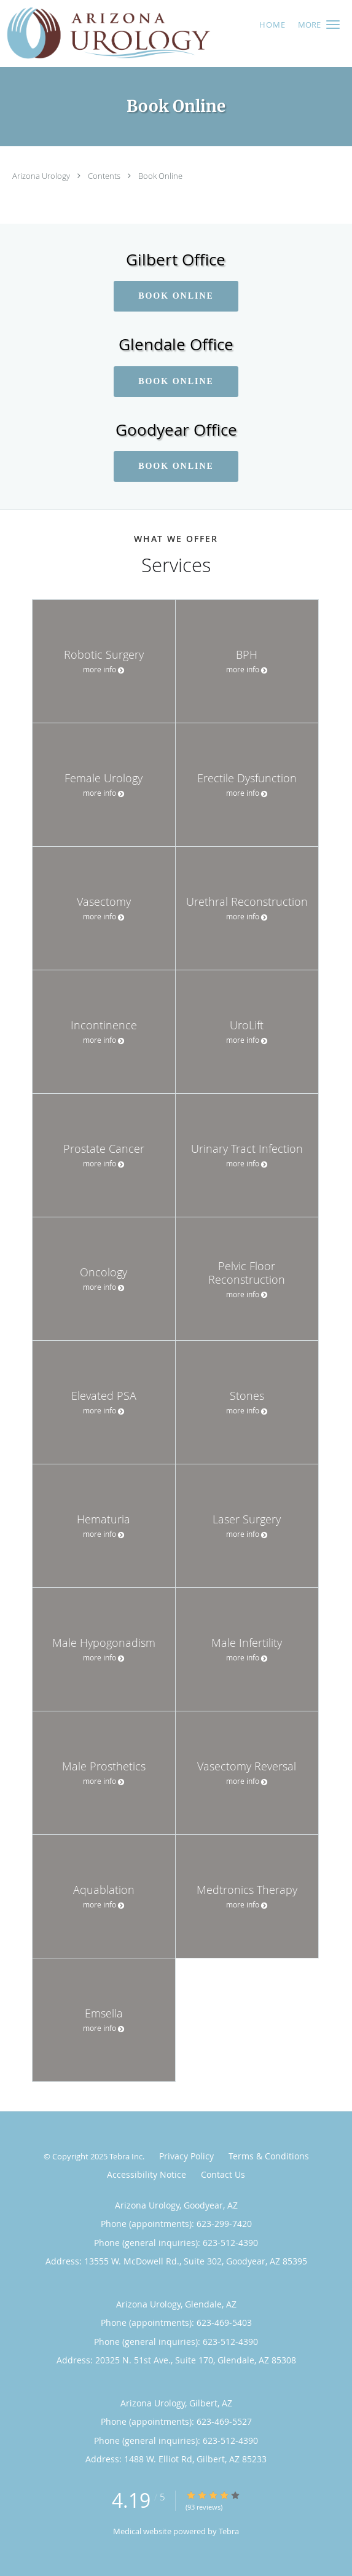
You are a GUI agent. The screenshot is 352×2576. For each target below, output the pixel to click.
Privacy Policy (186, 2156)
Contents (105, 175)
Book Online (160, 175)
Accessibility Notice (146, 2174)
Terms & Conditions (269, 2156)
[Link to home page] (146, 33)
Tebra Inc (126, 2156)
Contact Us (223, 2174)
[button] (333, 24)
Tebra (229, 2531)
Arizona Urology (42, 175)
